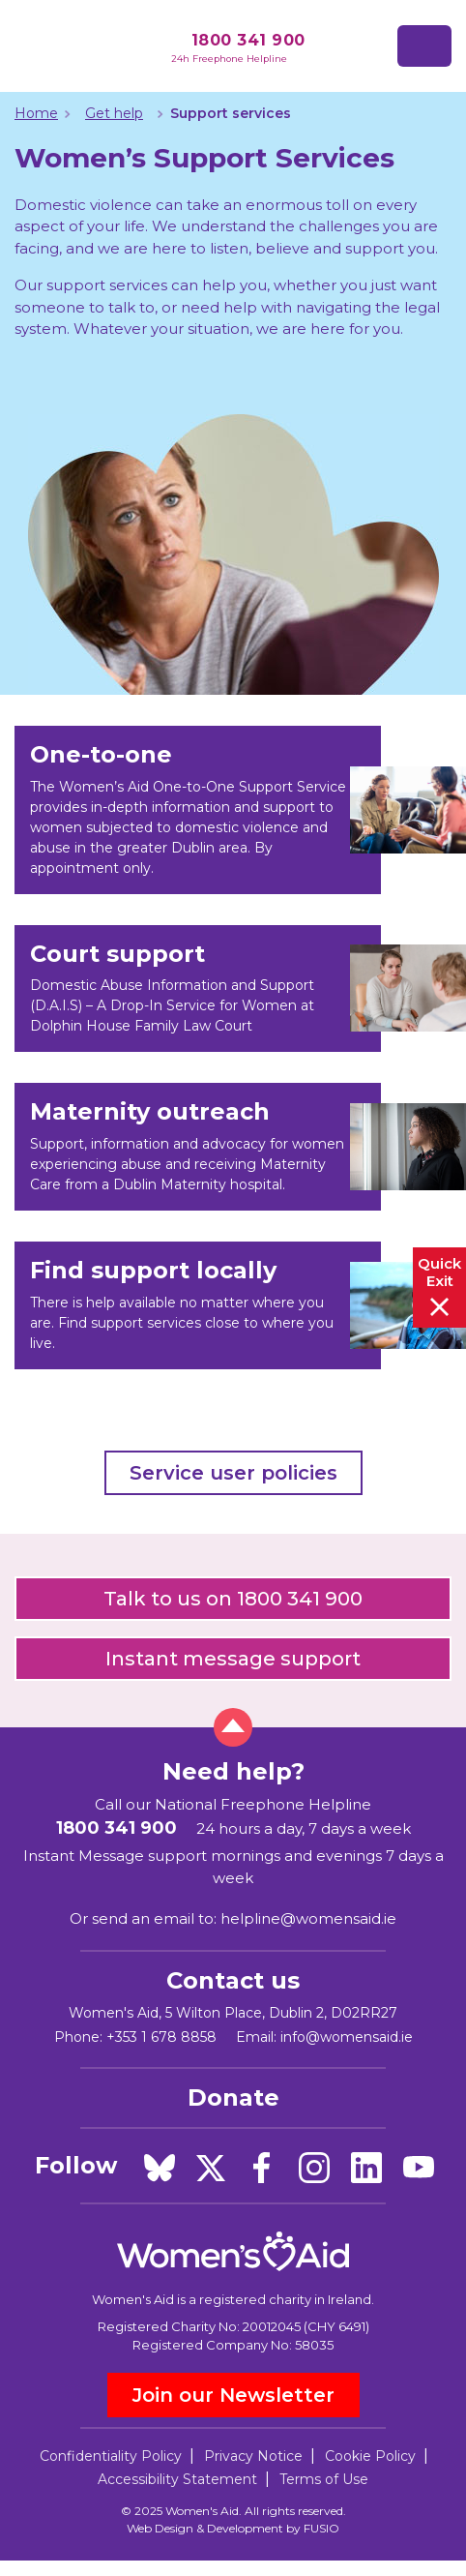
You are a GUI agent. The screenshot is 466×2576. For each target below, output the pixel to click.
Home (36, 113)
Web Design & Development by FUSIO (233, 2528)
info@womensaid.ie (346, 2037)
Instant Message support (115, 1855)
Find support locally (153, 1270)
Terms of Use (323, 2479)
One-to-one (101, 754)
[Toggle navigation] (424, 46)
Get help (114, 113)
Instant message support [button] (233, 1658)
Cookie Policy (370, 2456)
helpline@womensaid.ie (308, 1918)
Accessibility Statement (177, 2479)
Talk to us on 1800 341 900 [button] (233, 1598)
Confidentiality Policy (111, 2456)
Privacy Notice (253, 2456)
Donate (233, 2097)
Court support (117, 954)
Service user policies (233, 1472)
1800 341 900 (248, 40)
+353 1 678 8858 (161, 2037)
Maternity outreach (150, 1111)
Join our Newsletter (233, 2395)
